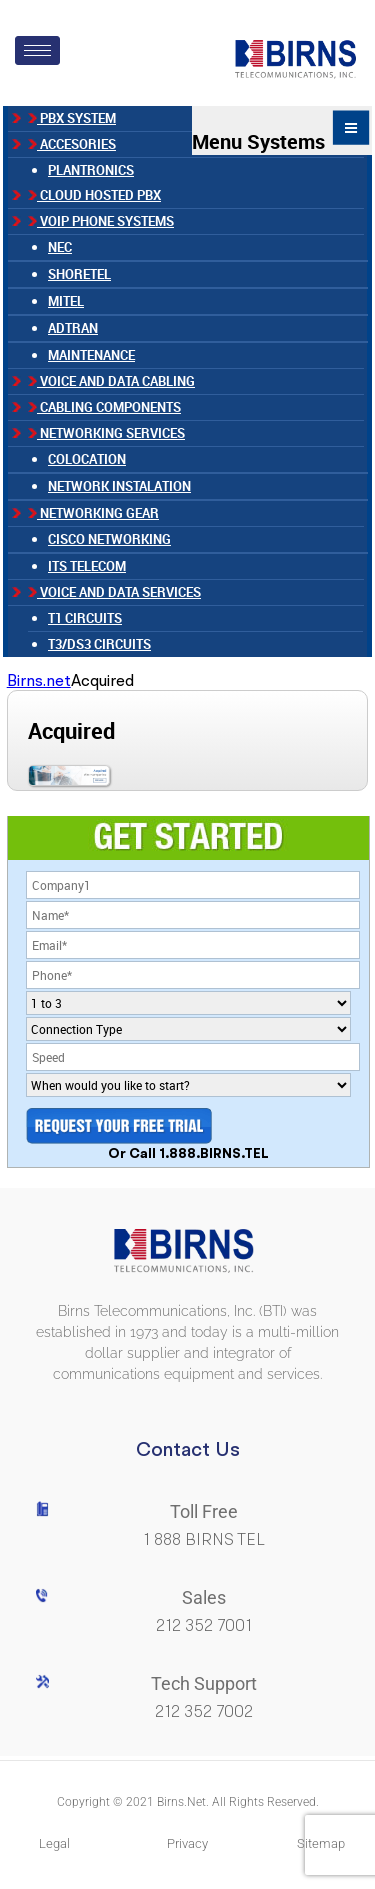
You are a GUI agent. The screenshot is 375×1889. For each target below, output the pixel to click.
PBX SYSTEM (72, 118)
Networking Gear (93, 513)
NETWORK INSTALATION (119, 486)
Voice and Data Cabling (111, 381)
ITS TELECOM (87, 566)
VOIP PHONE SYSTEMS (101, 221)
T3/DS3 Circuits (99, 644)
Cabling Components (104, 407)
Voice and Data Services (114, 592)
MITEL (66, 301)
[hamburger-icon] (37, 50)
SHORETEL (79, 274)
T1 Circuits (85, 618)
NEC (60, 247)
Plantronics (91, 170)
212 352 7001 (204, 1625)
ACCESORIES (72, 144)
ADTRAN (73, 328)
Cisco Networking (109, 539)
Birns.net (39, 680)
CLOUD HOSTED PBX (94, 195)
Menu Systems (282, 130)
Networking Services (106, 433)
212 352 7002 (204, 1711)
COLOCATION (87, 459)
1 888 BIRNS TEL (204, 1539)
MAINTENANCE (91, 355)
